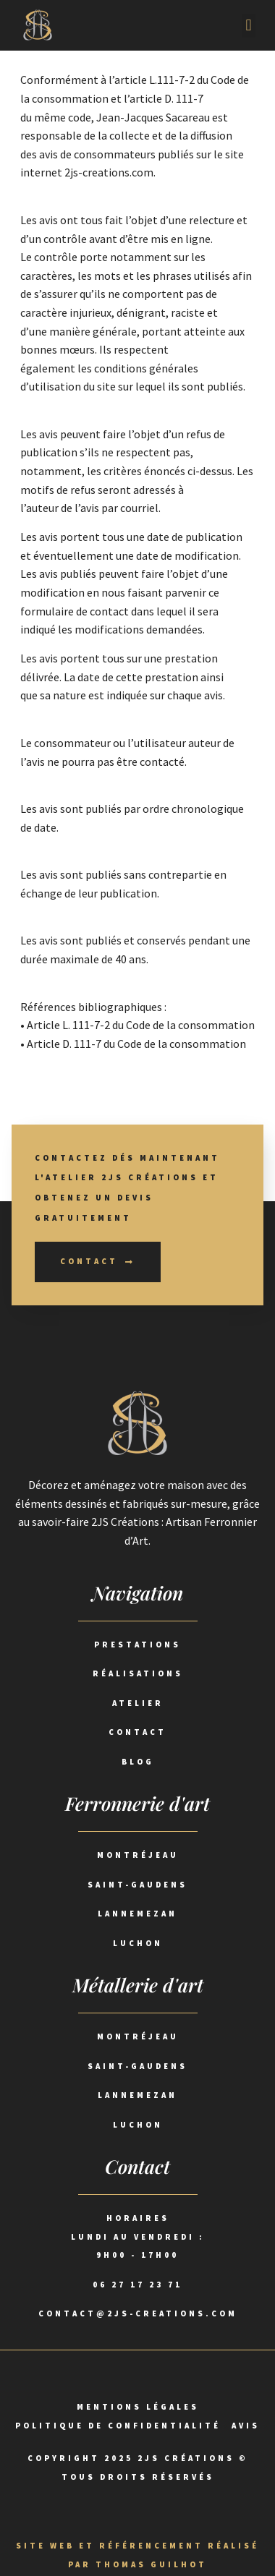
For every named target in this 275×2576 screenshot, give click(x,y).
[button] (248, 26)
